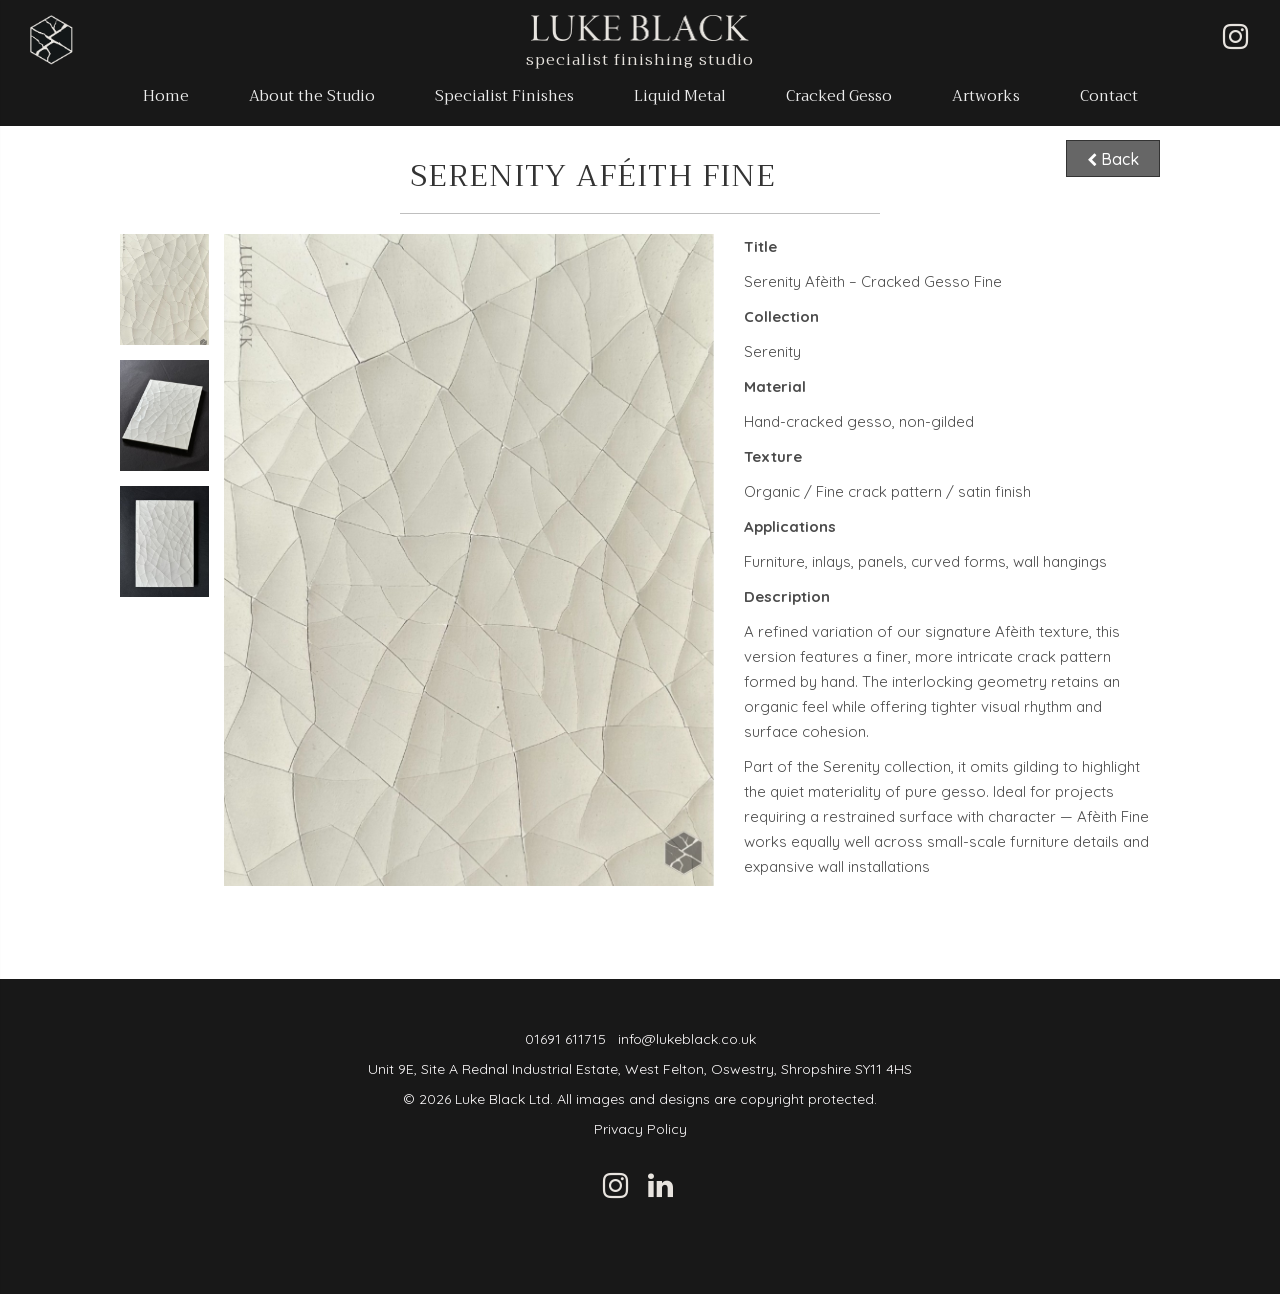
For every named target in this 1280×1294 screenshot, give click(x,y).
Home (166, 96)
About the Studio (312, 96)
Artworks (986, 96)
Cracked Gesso (839, 96)
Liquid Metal (680, 96)
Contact (1109, 96)
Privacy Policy (640, 1129)
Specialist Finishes (504, 96)
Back (1113, 157)
